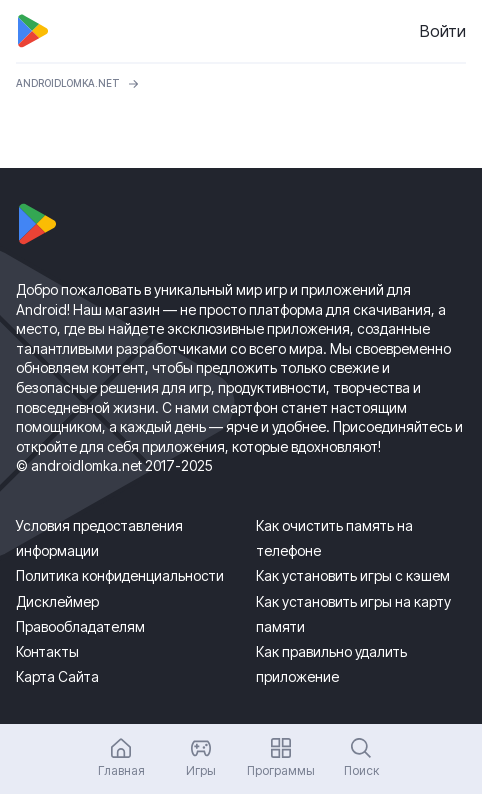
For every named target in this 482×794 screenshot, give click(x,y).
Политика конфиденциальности (120, 575)
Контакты (47, 651)
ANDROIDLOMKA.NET (68, 83)
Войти (443, 31)
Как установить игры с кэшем (353, 575)
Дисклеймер (57, 601)
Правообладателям (80, 626)
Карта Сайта (57, 676)
